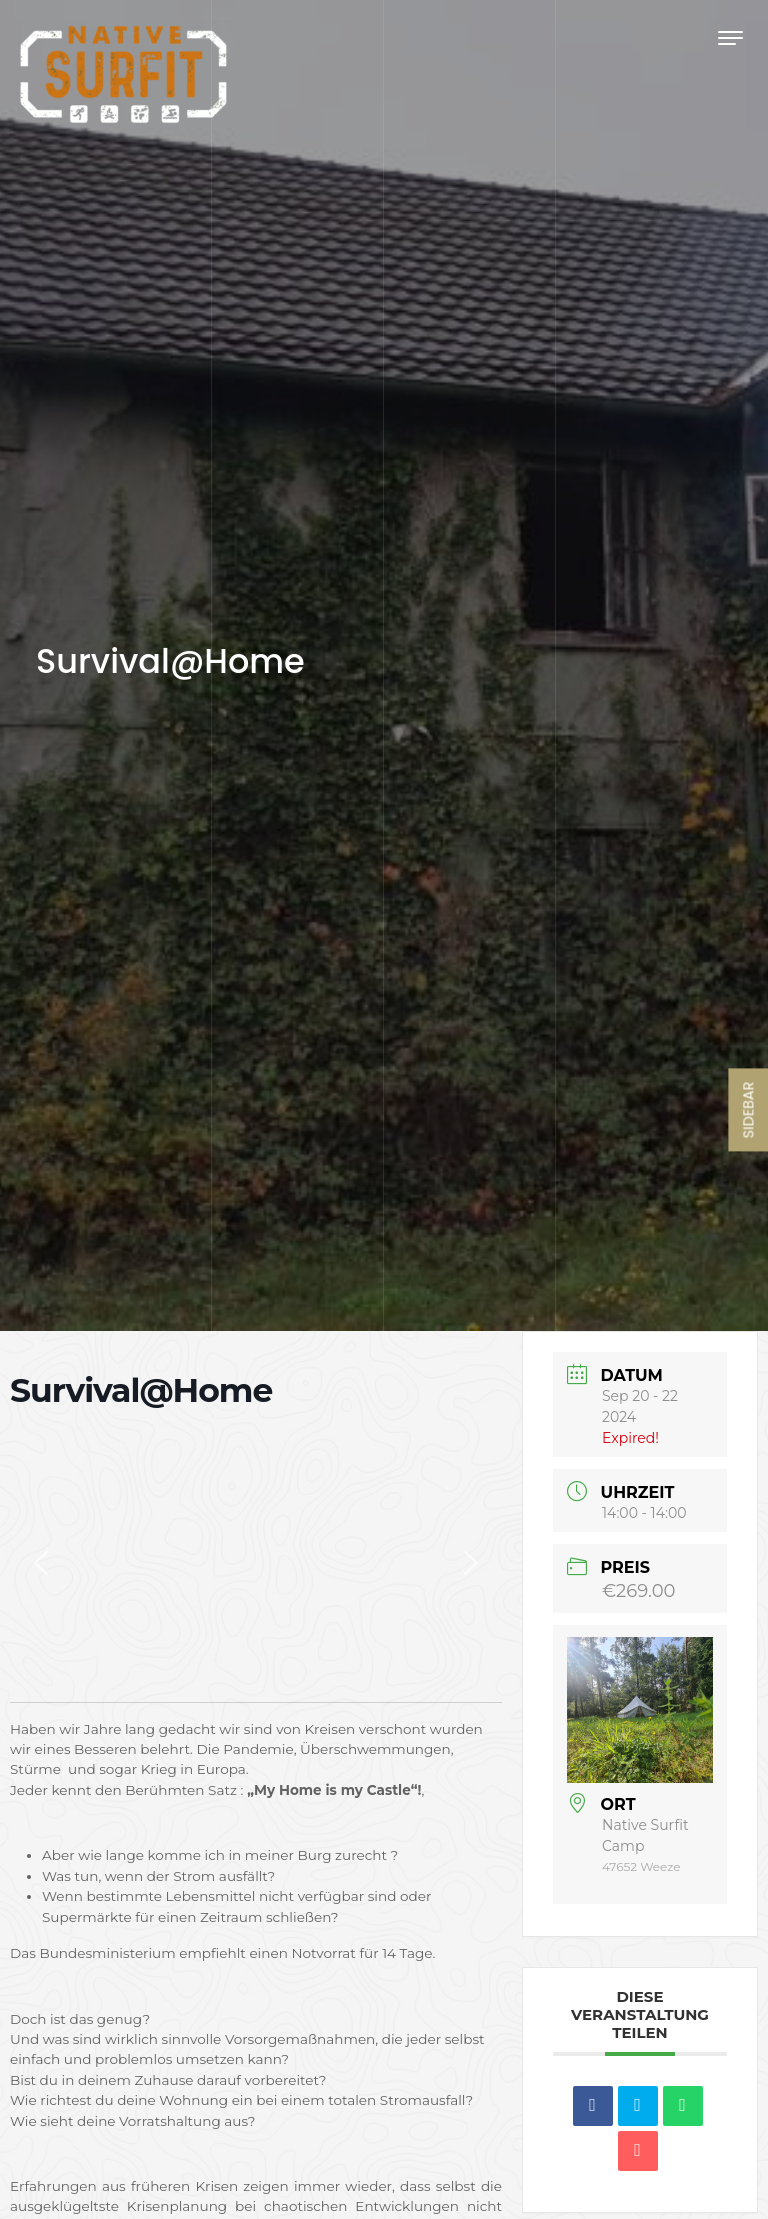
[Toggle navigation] (730, 37)
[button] (41, 1563)
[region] (256, 1563)
